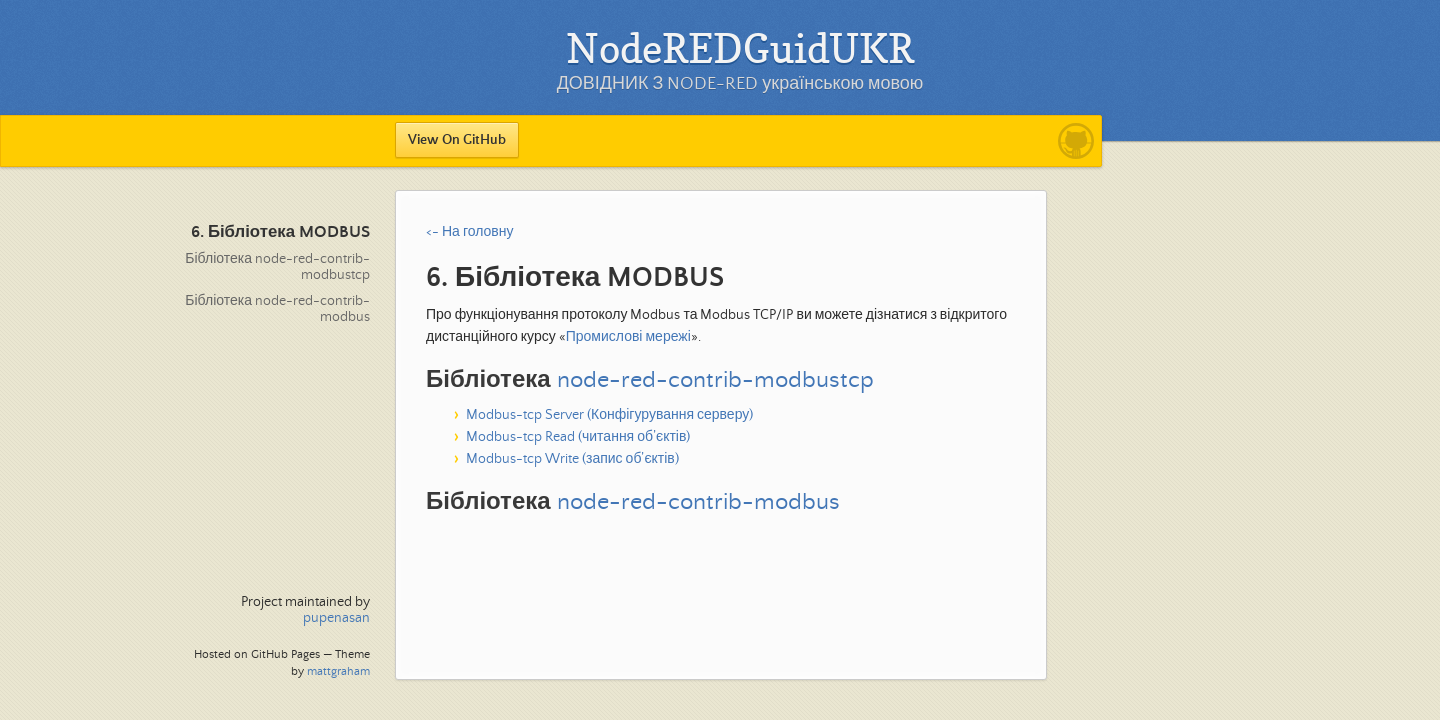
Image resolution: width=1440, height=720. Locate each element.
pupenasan (336, 618)
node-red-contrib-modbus (698, 502)
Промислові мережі (628, 337)
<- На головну (469, 232)
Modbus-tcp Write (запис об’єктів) (572, 459)
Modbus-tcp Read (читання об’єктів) (578, 437)
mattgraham (338, 671)
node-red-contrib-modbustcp (715, 380)
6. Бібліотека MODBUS (280, 232)
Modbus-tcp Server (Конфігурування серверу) (609, 415)
